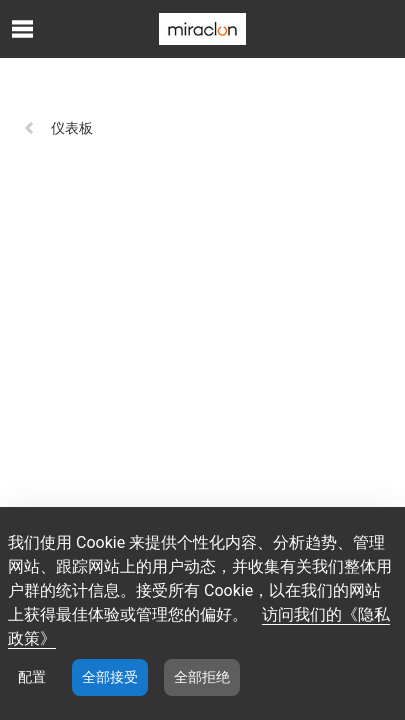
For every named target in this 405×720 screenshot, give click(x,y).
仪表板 (58, 128)
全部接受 (110, 677)
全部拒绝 (202, 677)
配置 (32, 677)
